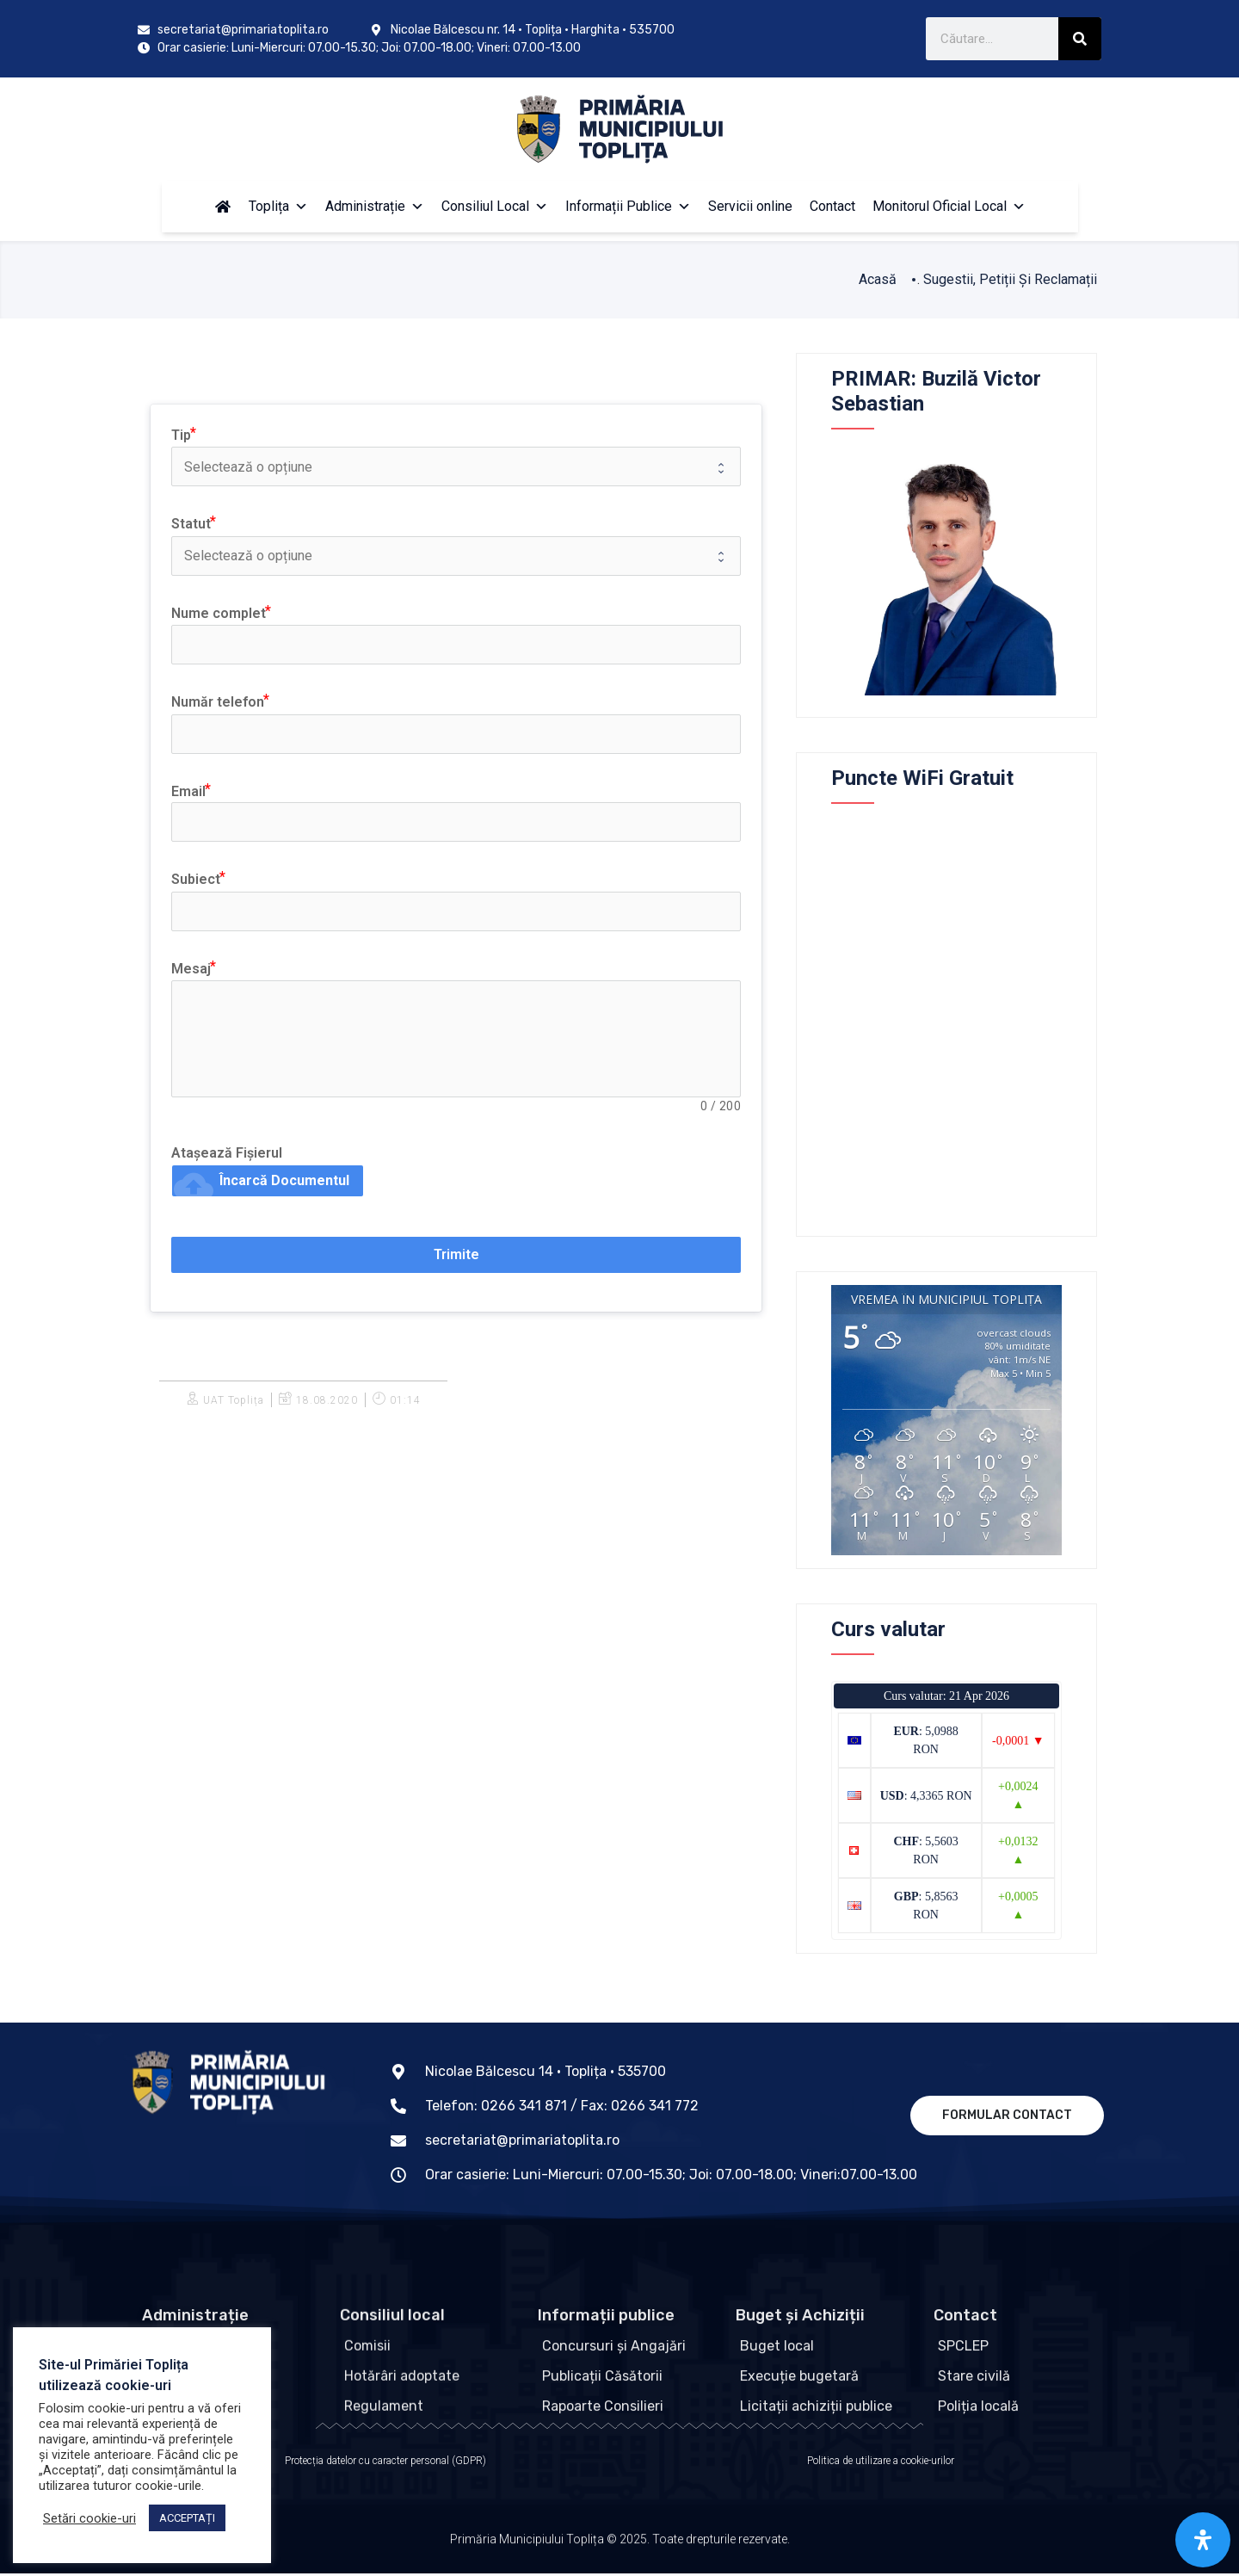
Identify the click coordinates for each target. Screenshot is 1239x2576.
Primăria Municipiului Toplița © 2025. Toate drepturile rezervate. (620, 2550)
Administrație (374, 206)
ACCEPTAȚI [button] (187, 2517)
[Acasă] (223, 206)
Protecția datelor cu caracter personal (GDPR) (385, 2463)
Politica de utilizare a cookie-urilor (880, 2463)
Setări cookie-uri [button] (89, 2518)
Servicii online (750, 206)
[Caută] (1079, 38)
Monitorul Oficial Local (949, 206)
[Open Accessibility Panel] (1202, 2539)
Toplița (278, 206)
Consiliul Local (494, 206)
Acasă (878, 279)
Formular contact (1007, 2115)
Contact (832, 206)
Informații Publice (628, 206)
